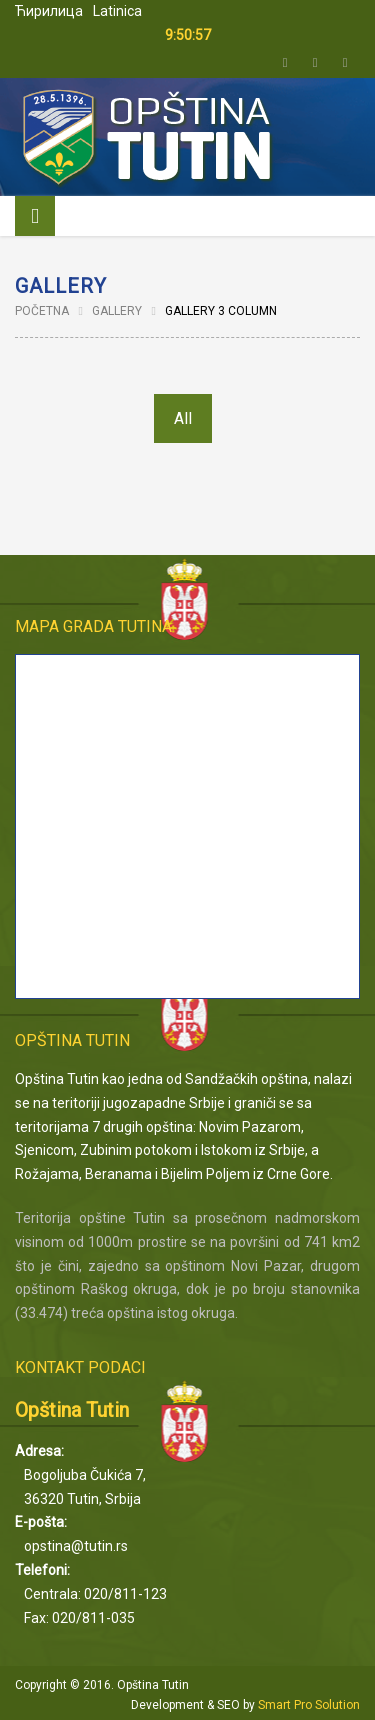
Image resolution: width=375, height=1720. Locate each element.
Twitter (285, 63)
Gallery (117, 311)
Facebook (315, 63)
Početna (42, 311)
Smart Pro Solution (309, 1705)
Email (345, 63)
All (183, 418)
